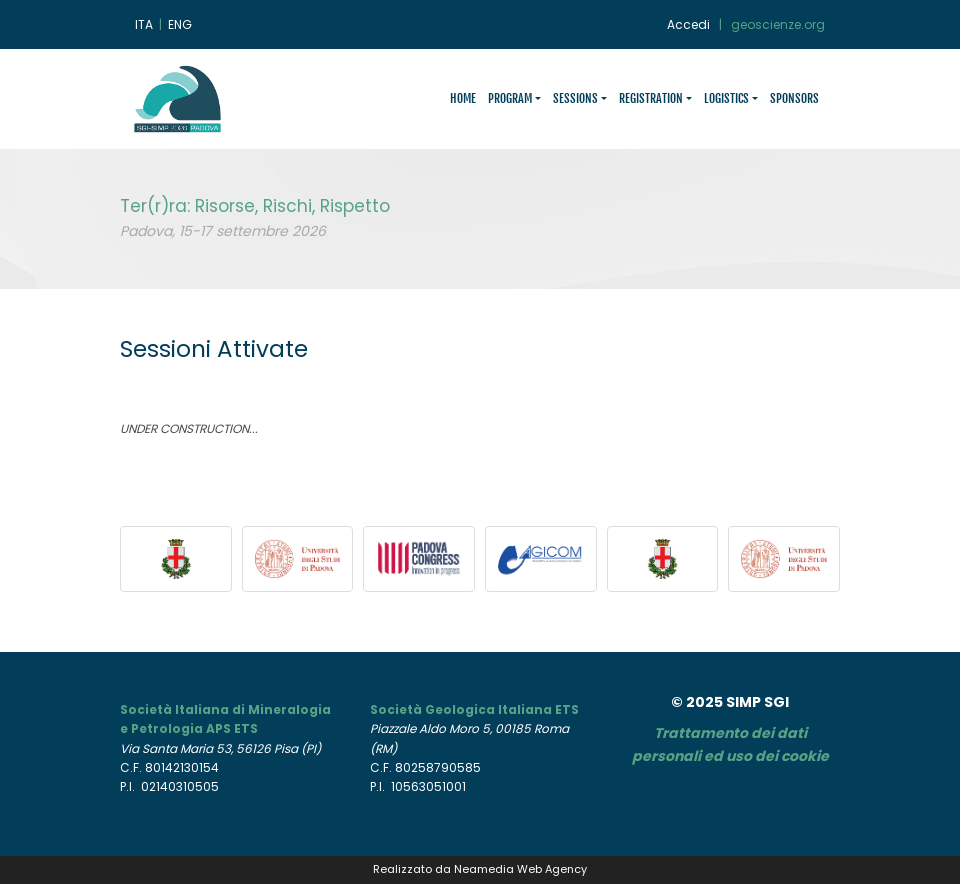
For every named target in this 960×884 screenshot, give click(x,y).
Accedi (688, 24)
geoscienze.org (778, 24)
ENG (180, 24)
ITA (144, 24)
